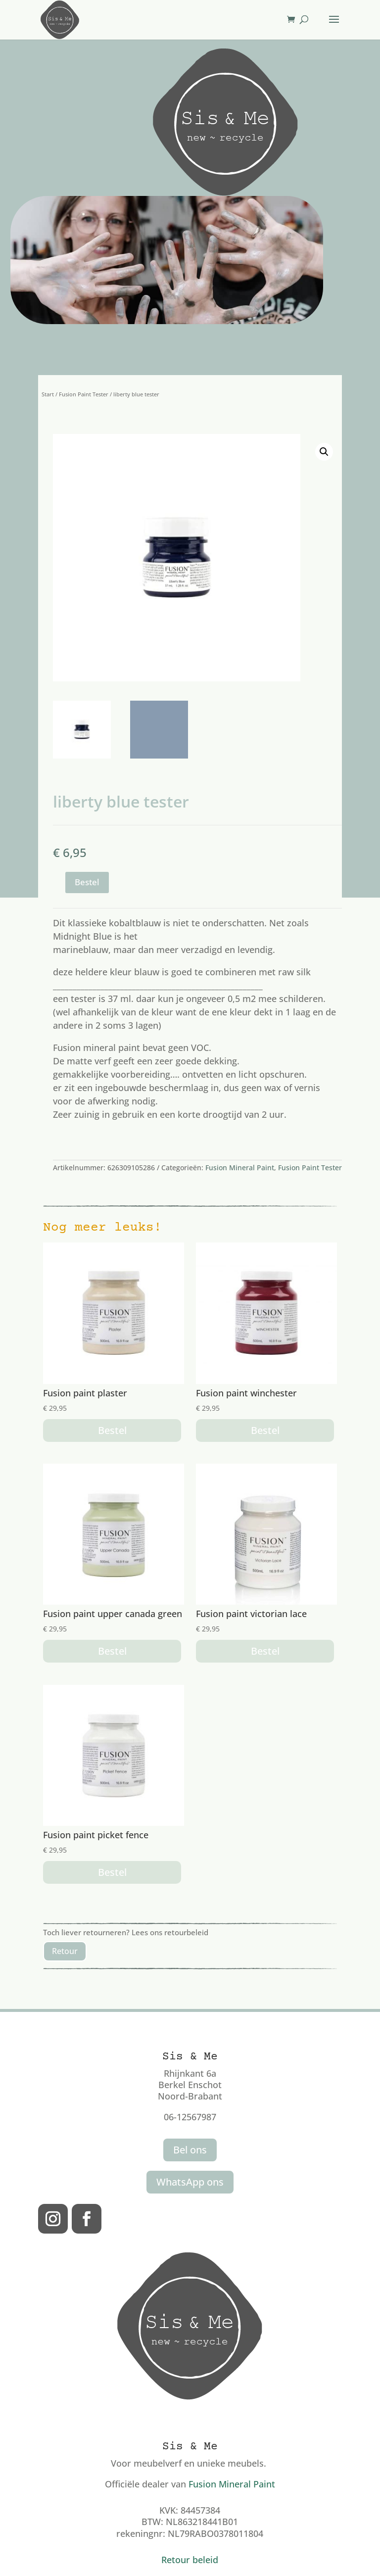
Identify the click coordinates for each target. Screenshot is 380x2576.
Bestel (87, 882)
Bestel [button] (112, 1430)
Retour (65, 1951)
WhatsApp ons (190, 2182)
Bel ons (190, 2149)
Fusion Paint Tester (83, 394)
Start (48, 394)
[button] (324, 452)
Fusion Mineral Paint (239, 1167)
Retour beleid (189, 2560)
